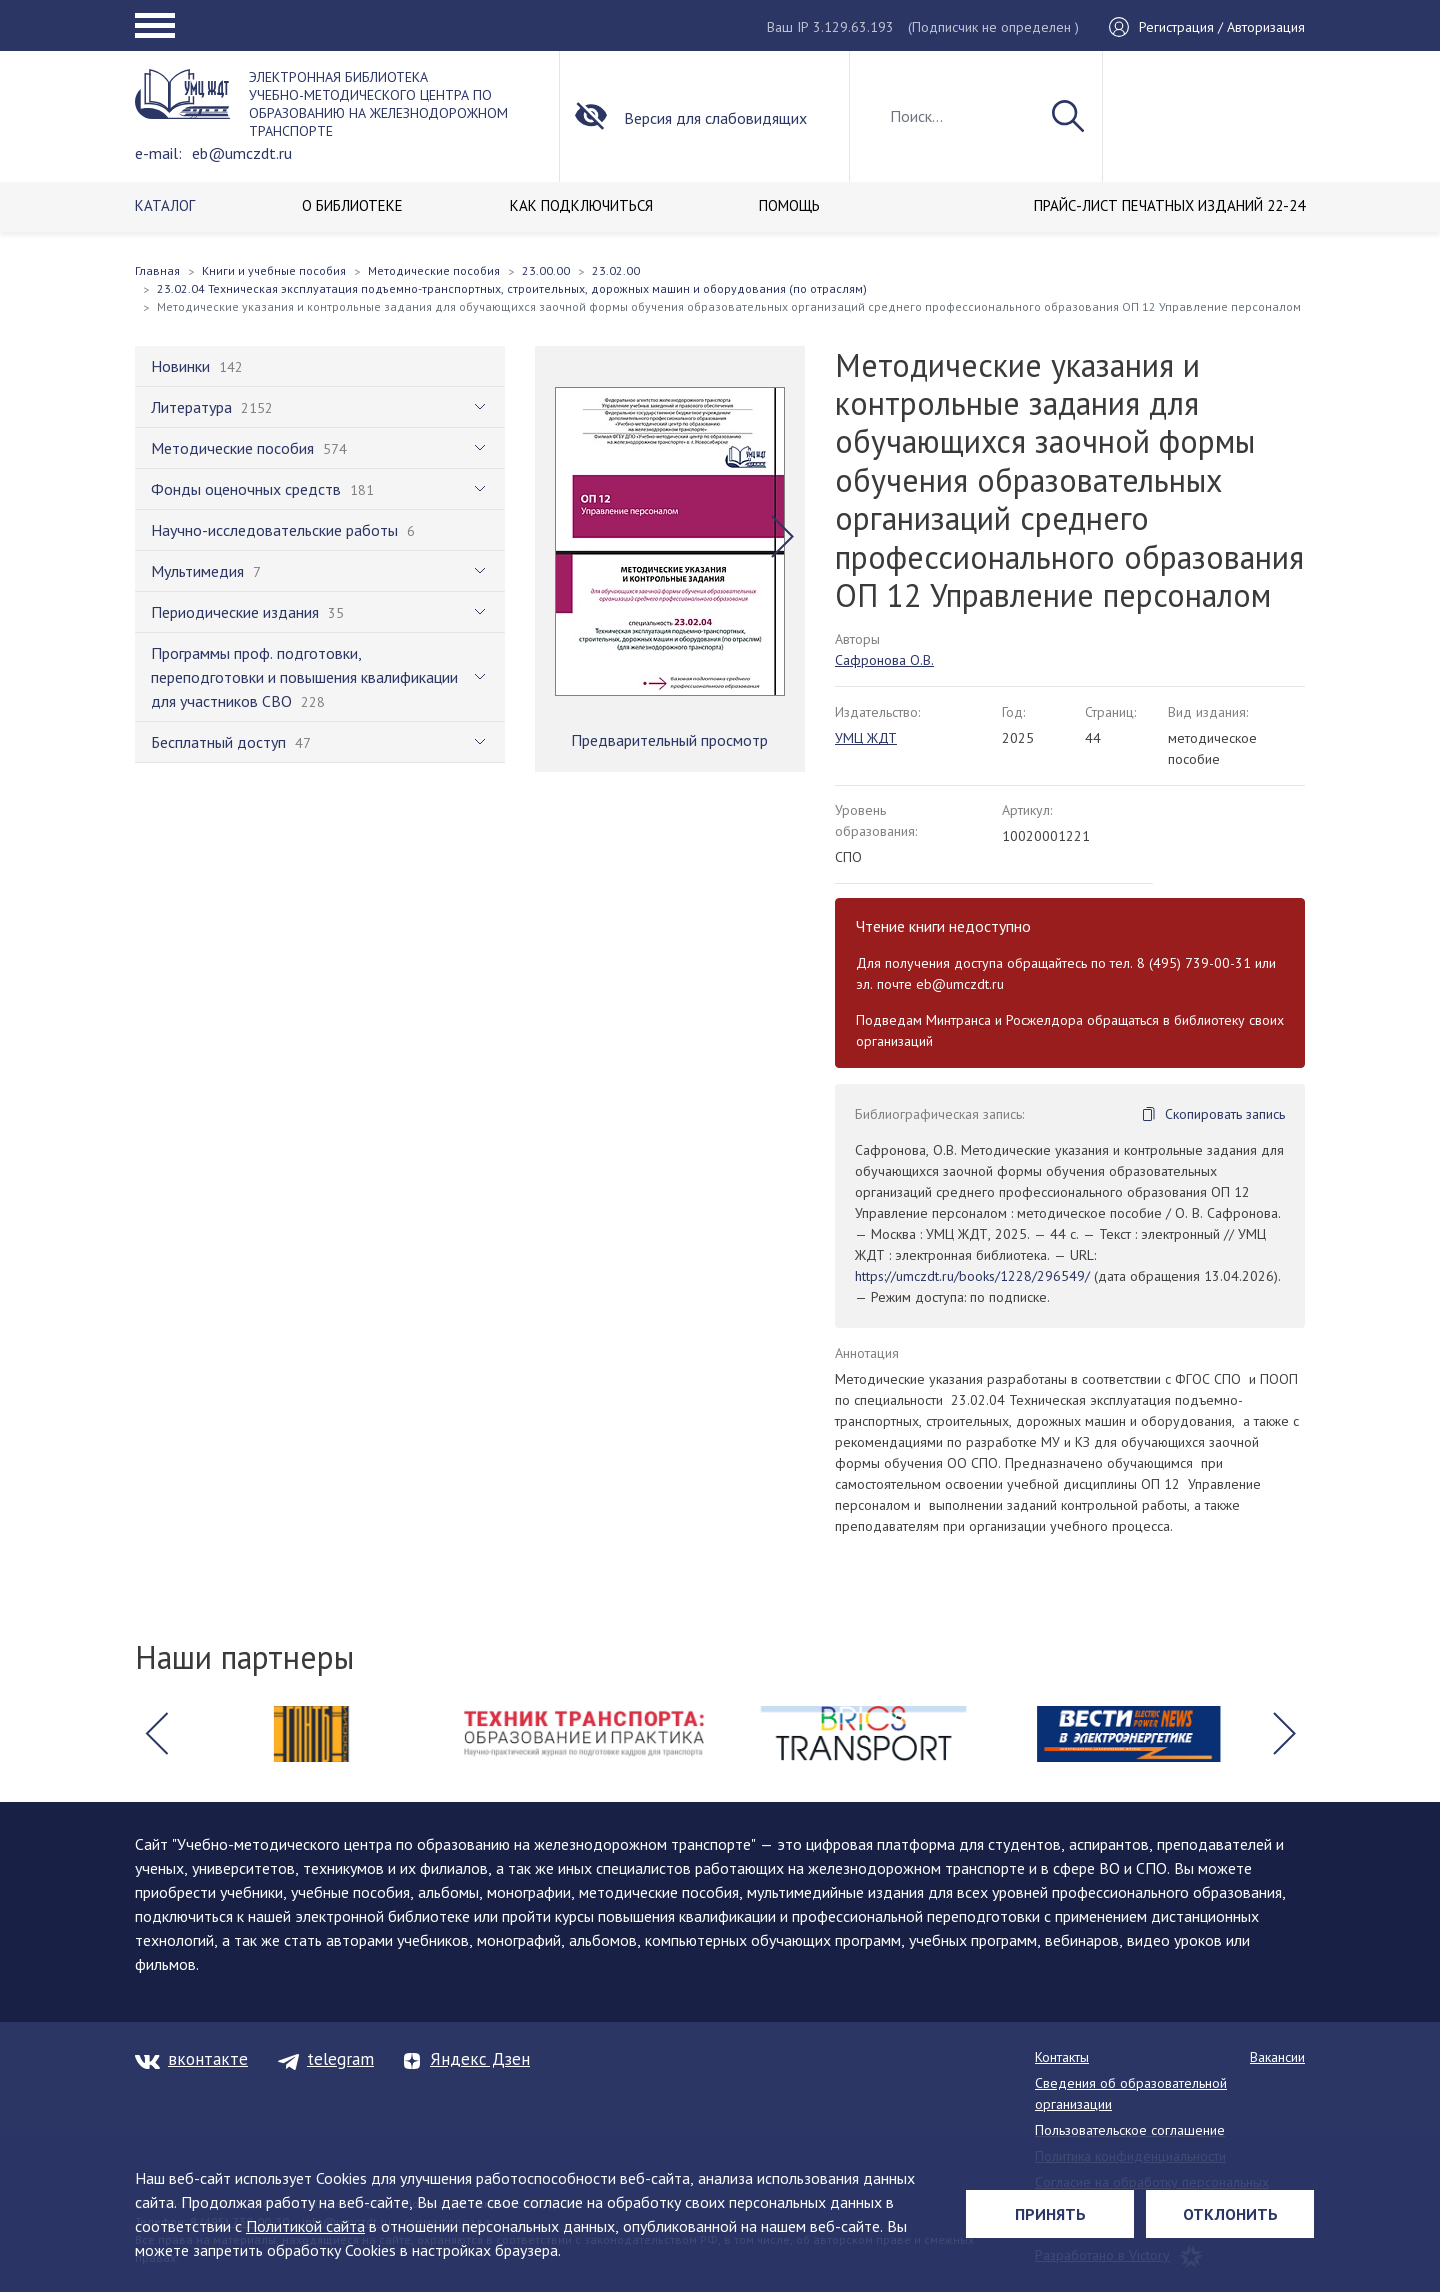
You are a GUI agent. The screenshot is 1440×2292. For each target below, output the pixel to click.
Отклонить (1230, 2214)
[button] (782, 537)
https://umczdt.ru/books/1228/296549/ (972, 1276)
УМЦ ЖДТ (866, 738)
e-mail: (158, 153)
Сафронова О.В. (884, 660)
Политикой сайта (305, 2226)
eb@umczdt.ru (242, 153)
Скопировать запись (1225, 1114)
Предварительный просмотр (669, 740)
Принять (1050, 2214)
